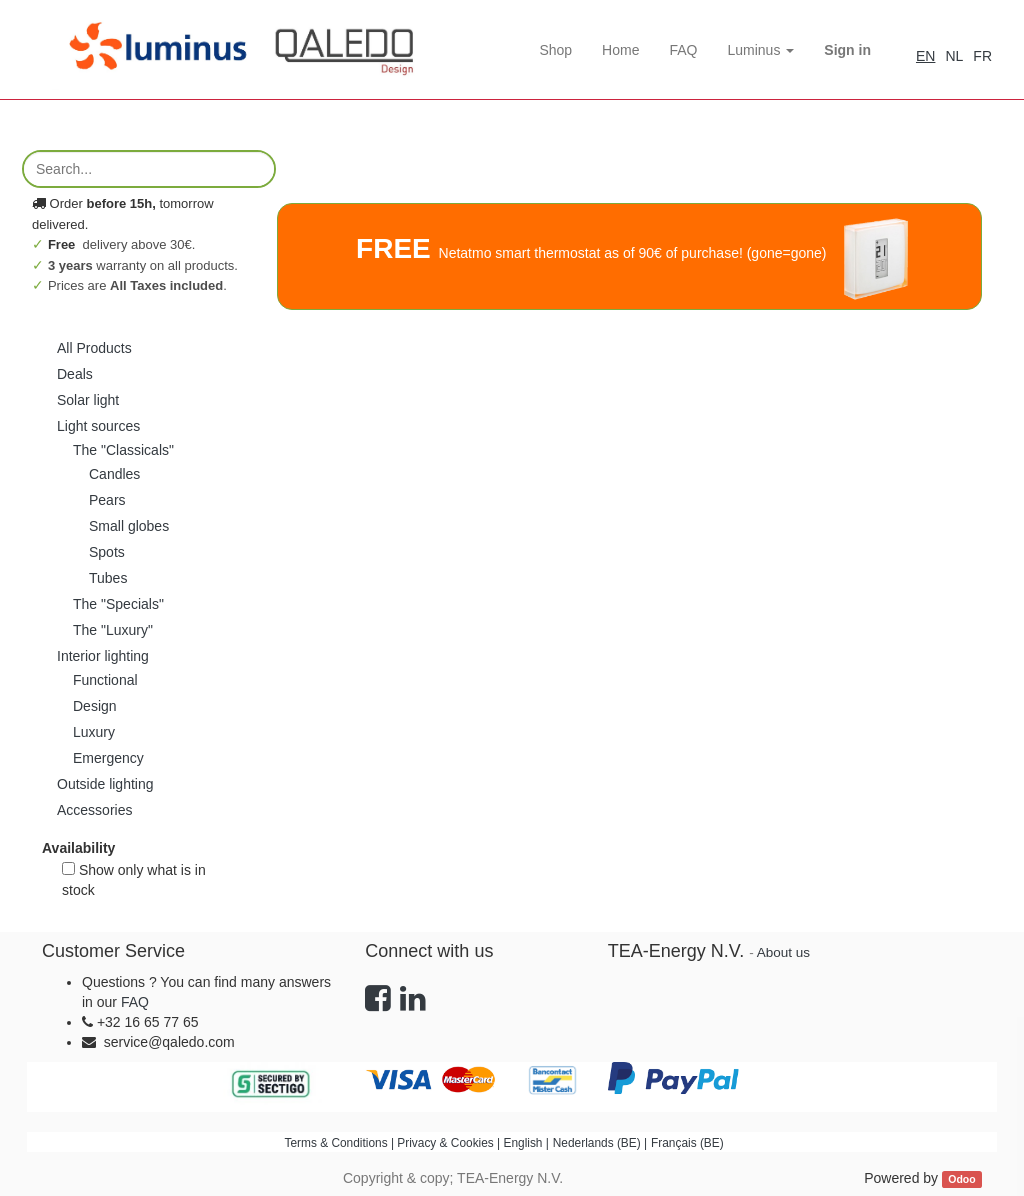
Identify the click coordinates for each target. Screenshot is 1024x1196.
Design (95, 706)
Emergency (108, 758)
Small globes (129, 526)
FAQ (135, 1002)
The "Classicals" (123, 450)
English (522, 1143)
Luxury (94, 732)
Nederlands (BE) (597, 1143)
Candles (114, 474)
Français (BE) (687, 1143)
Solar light (88, 400)
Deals (75, 374)
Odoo (961, 1179)
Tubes (108, 578)
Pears (107, 500)
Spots (107, 552)
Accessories (94, 810)
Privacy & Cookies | (450, 1143)
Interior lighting (103, 656)
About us (783, 952)
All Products (94, 348)
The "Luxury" (113, 630)
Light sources (98, 426)
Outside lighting (105, 784)
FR (982, 56)
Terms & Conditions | (341, 1143)
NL (954, 56)
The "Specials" (118, 604)
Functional (105, 680)
